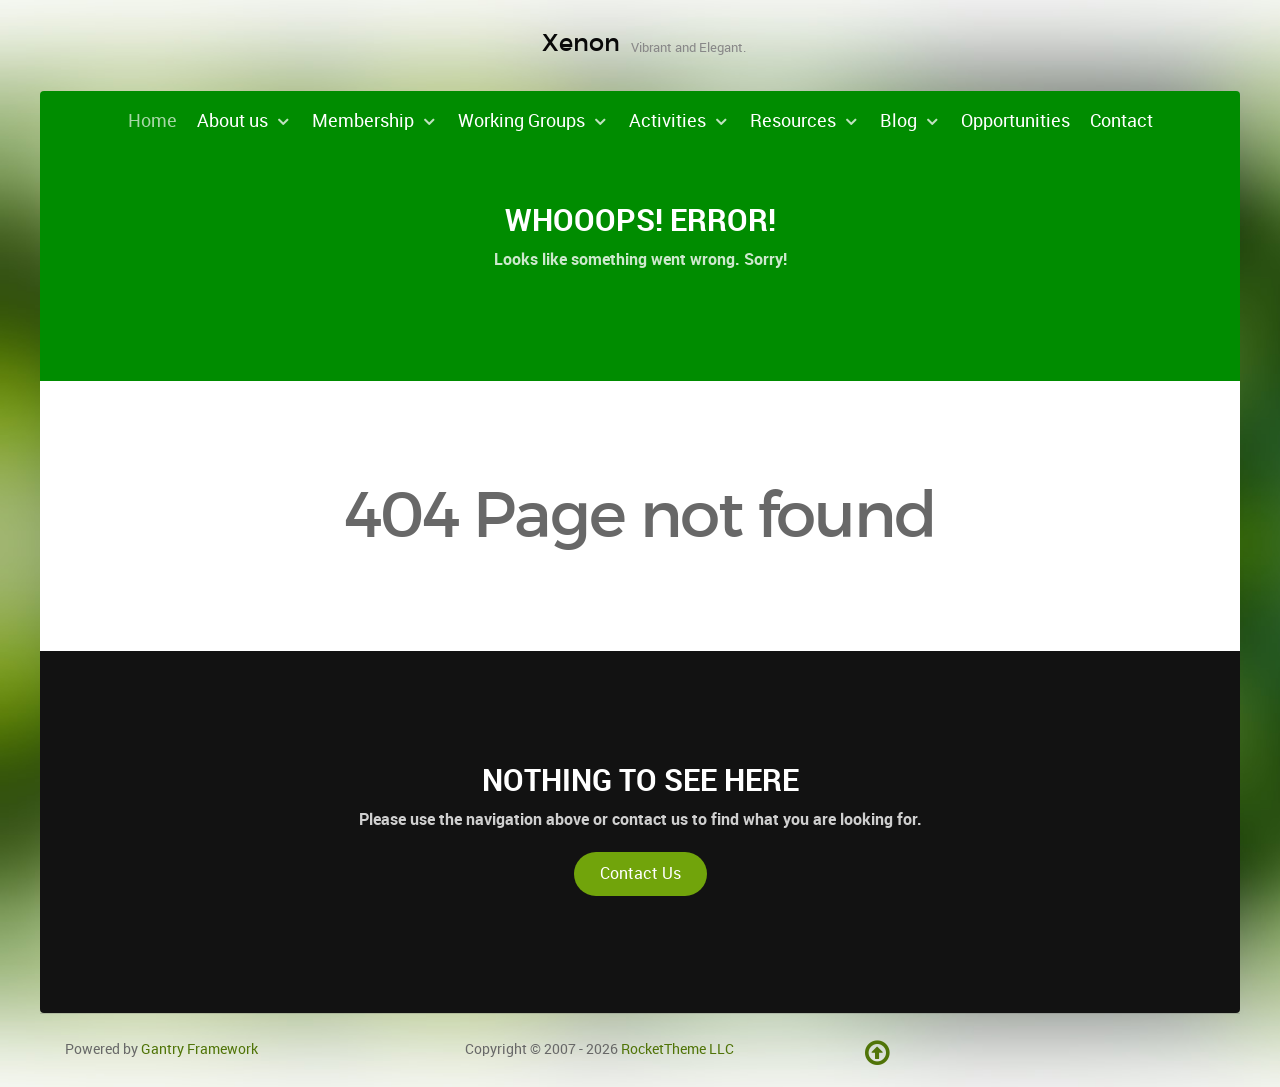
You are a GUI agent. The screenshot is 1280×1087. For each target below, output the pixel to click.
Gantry (199, 1049)
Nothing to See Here (640, 780)
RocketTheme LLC (677, 1049)
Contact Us (640, 873)
